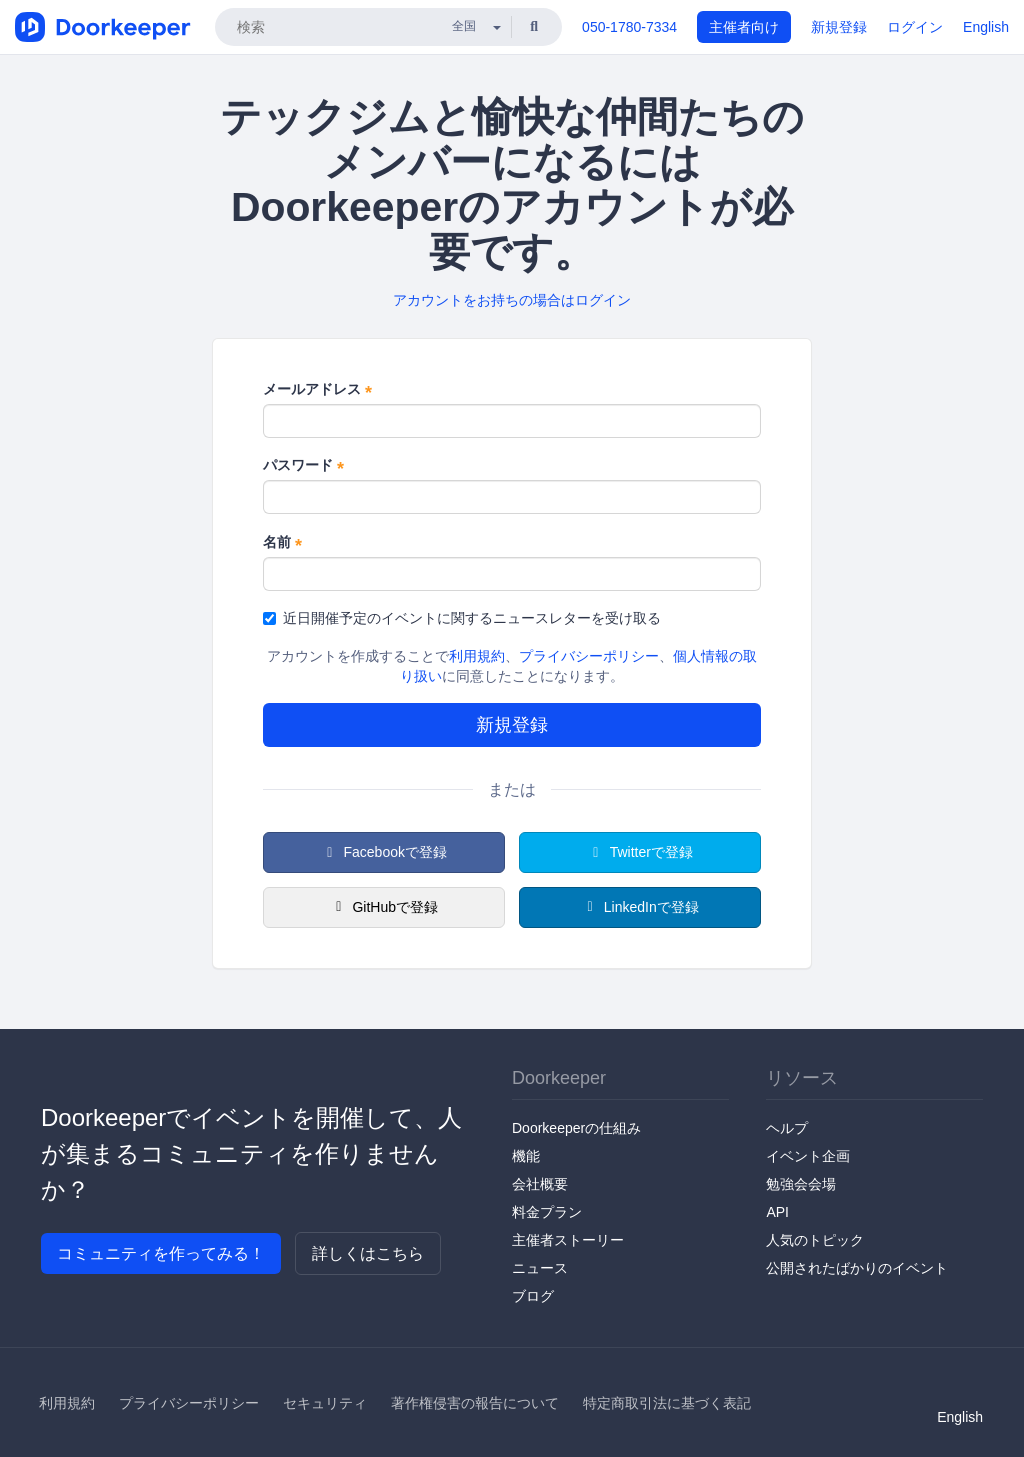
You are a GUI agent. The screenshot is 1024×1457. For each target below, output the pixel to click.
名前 (282, 543)
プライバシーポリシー (589, 656)
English (986, 27)
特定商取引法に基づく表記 (667, 1403)
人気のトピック (815, 1240)
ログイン (915, 27)
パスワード (303, 466)
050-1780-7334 (629, 27)
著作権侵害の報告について (475, 1403)
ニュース (540, 1268)
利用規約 (477, 656)
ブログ (533, 1296)
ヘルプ (787, 1128)
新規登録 (839, 27)
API (777, 1212)
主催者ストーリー (568, 1240)
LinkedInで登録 (639, 907)
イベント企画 (808, 1156)
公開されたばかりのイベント (857, 1268)
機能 (526, 1156)
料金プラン (547, 1212)
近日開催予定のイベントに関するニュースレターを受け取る (462, 618)
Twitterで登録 (640, 852)
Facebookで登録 (384, 852)
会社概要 (540, 1184)
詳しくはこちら (368, 1253)
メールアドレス (317, 390)
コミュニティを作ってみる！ (161, 1253)
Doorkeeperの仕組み (576, 1128)
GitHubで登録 (384, 907)
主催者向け (744, 27)
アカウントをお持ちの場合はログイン (512, 300)
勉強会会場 (801, 1184)
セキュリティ (325, 1403)
